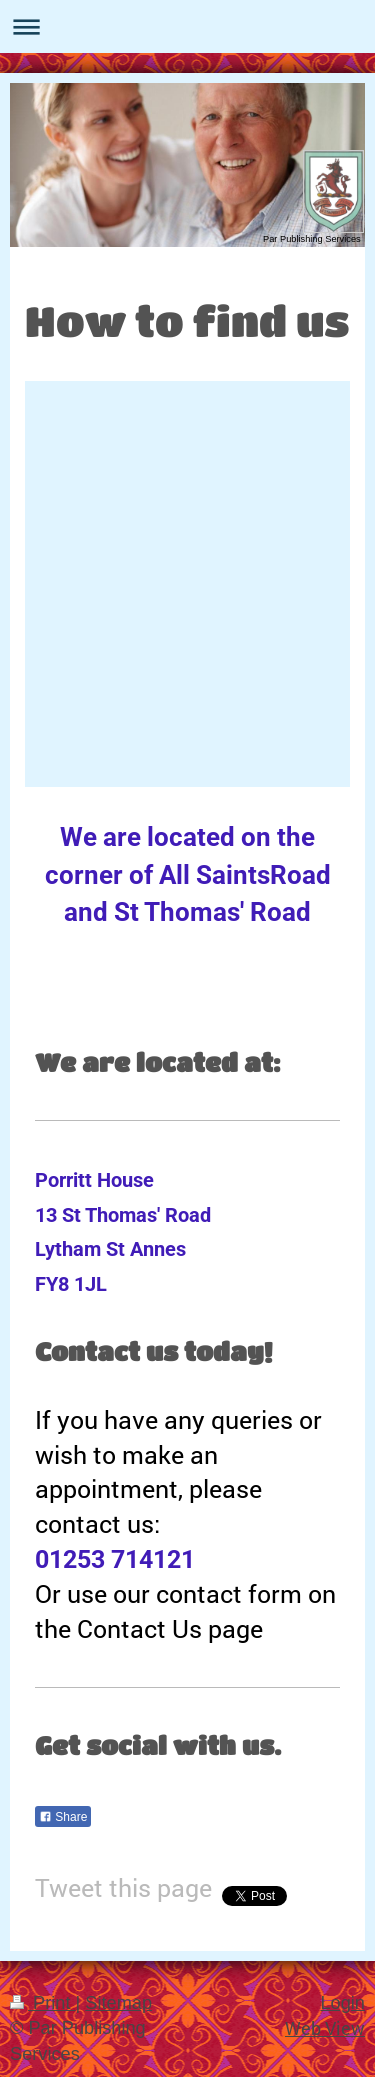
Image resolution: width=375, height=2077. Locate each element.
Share (63, 1817)
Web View (325, 2028)
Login (342, 2003)
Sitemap (118, 2003)
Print (43, 2003)
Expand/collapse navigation (187, 26)
